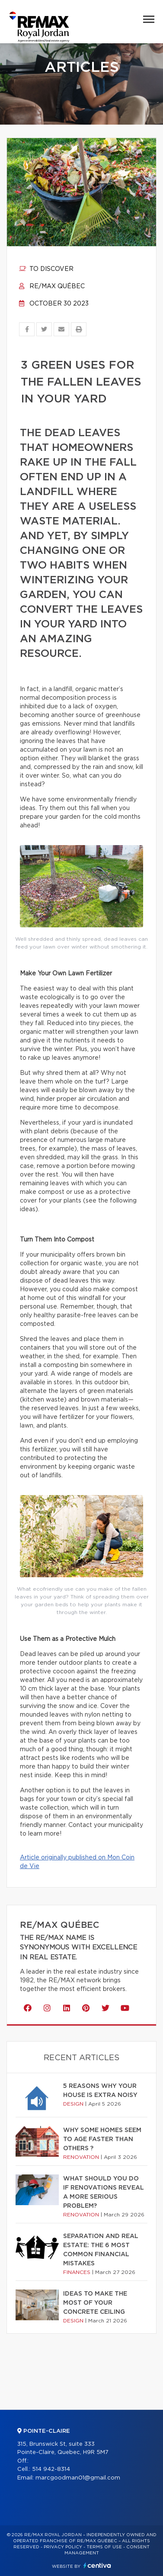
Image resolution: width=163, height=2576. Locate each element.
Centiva (97, 2565)
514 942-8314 (51, 2469)
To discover (46, 269)
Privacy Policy (63, 2547)
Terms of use (104, 2547)
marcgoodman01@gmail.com (77, 2478)
